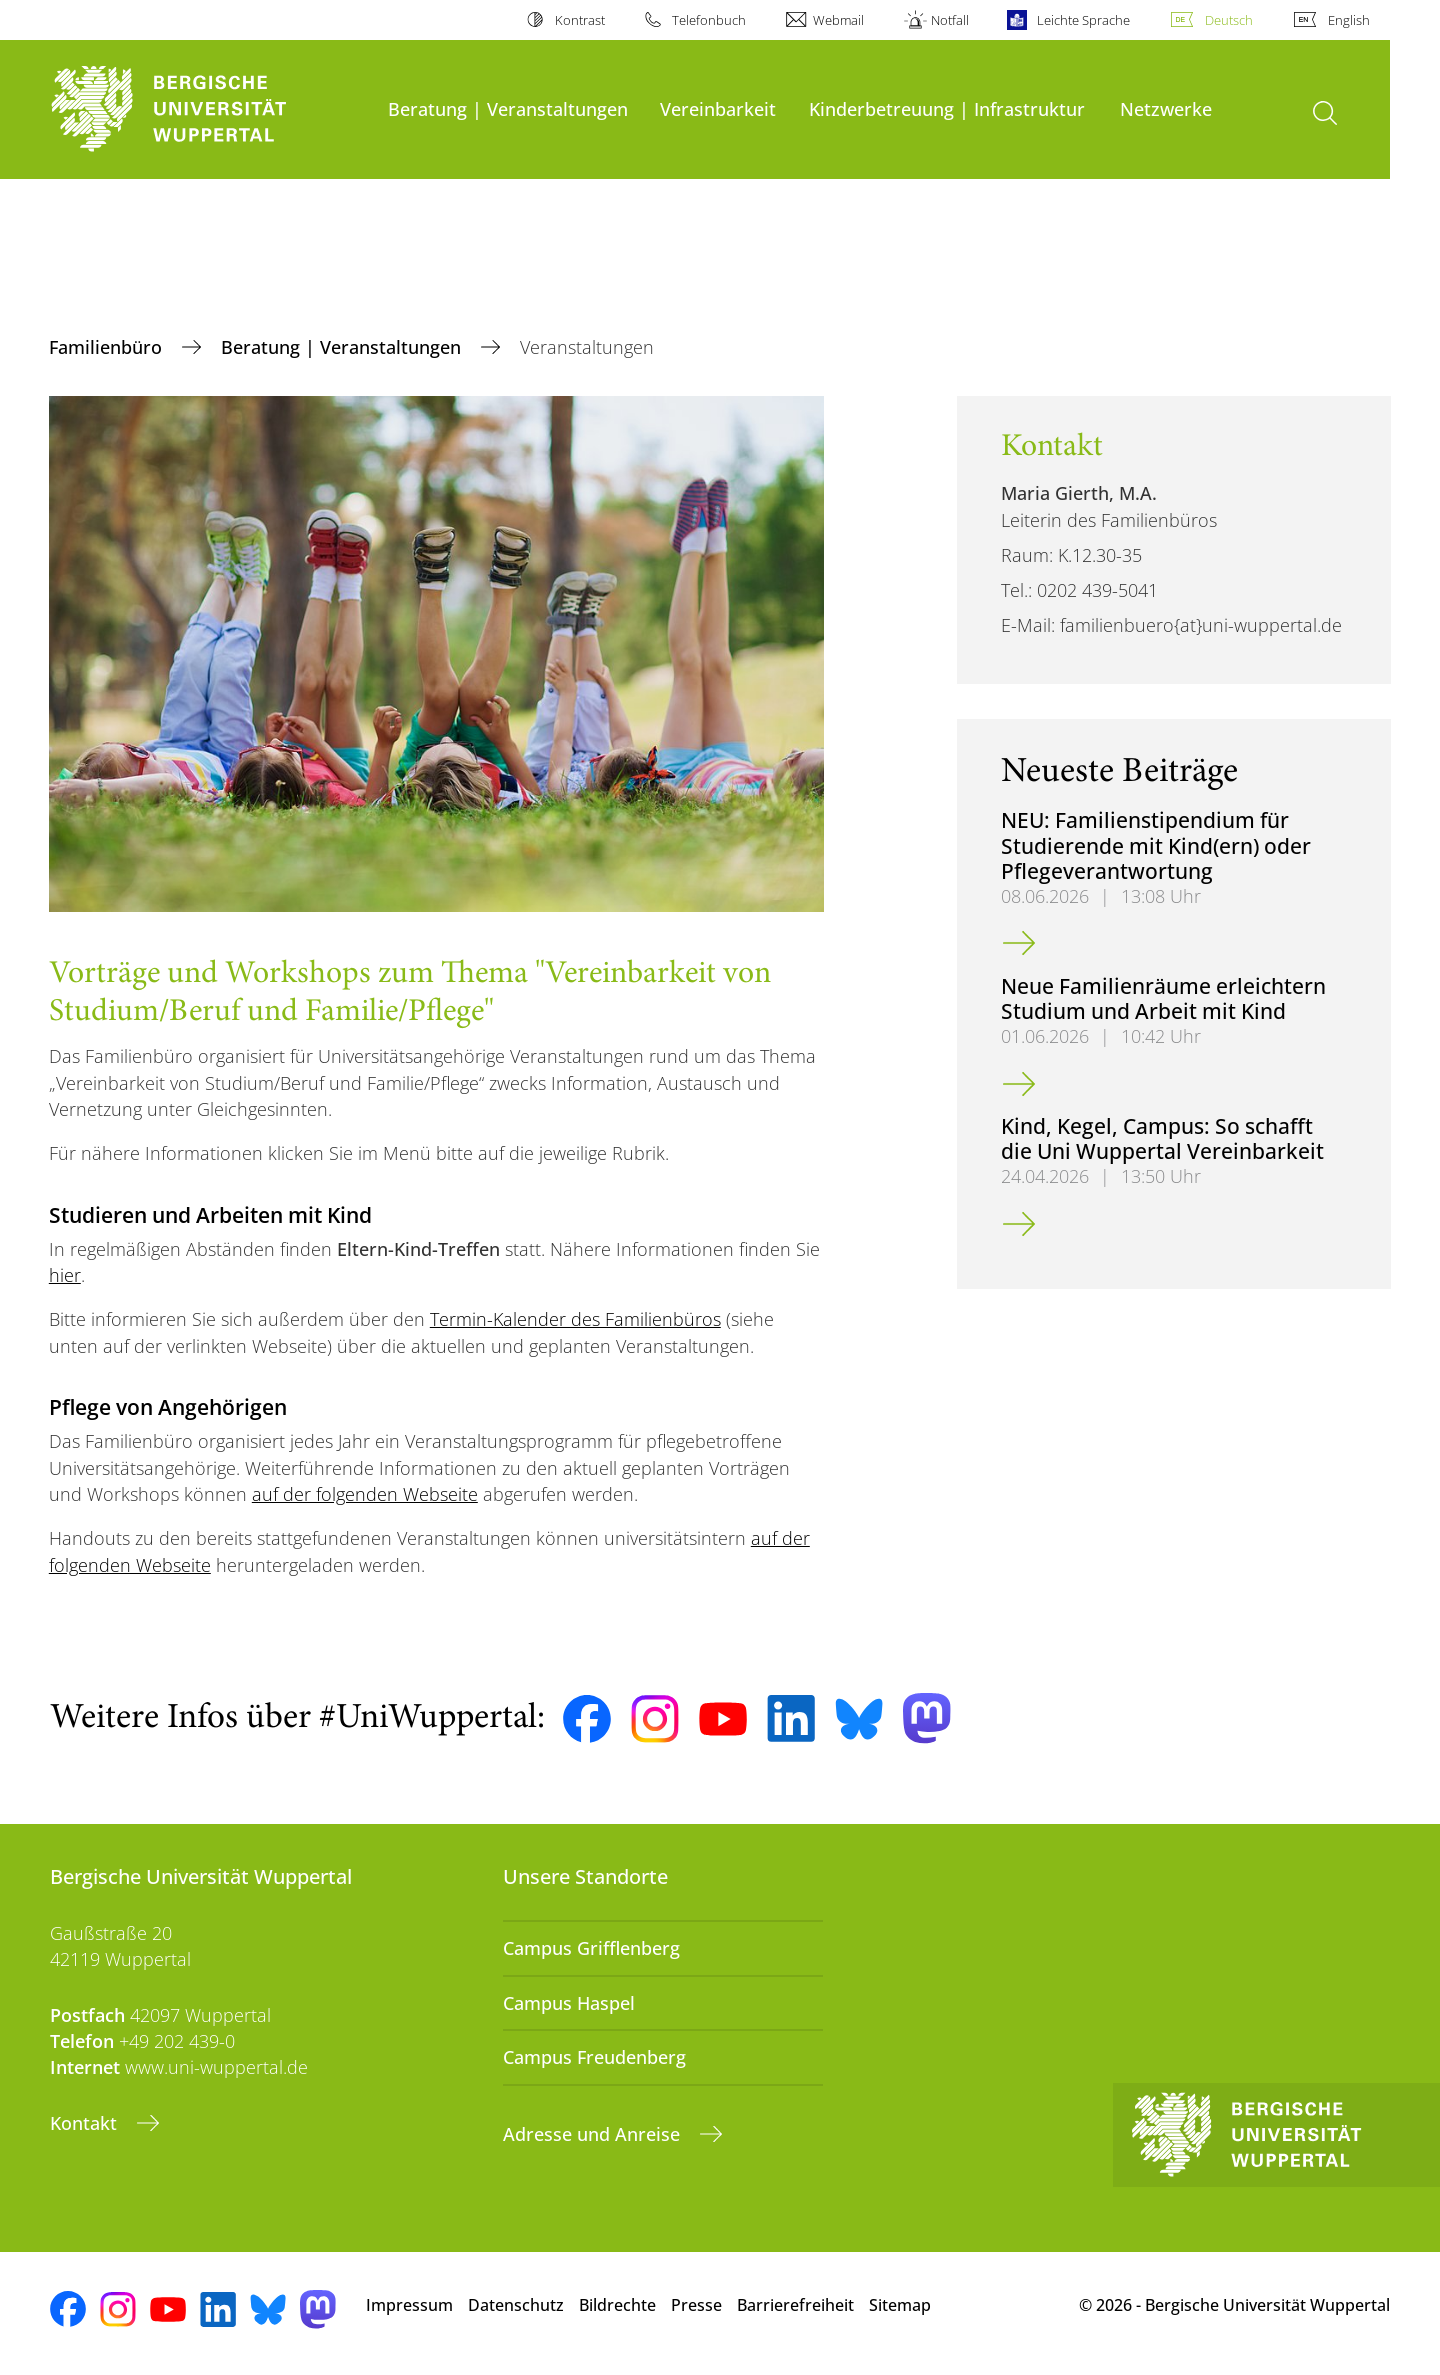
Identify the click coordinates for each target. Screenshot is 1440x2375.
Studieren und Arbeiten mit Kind (210, 1214)
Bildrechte (617, 2305)
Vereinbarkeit (718, 108)
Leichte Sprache (1083, 20)
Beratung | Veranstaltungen (508, 108)
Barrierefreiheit (795, 2305)
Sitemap (900, 2305)
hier (65, 1275)
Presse (696, 2305)
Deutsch (1229, 20)
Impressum (409, 2305)
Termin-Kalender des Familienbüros (575, 1319)
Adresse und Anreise (594, 2134)
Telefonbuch (709, 20)
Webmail (838, 20)
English (1349, 20)
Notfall (950, 20)
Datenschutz (516, 2305)
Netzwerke (1166, 108)
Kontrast (580, 20)
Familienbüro (108, 347)
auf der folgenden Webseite (365, 1494)
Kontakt (86, 2123)
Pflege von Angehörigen (168, 1406)
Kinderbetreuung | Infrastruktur (947, 108)
